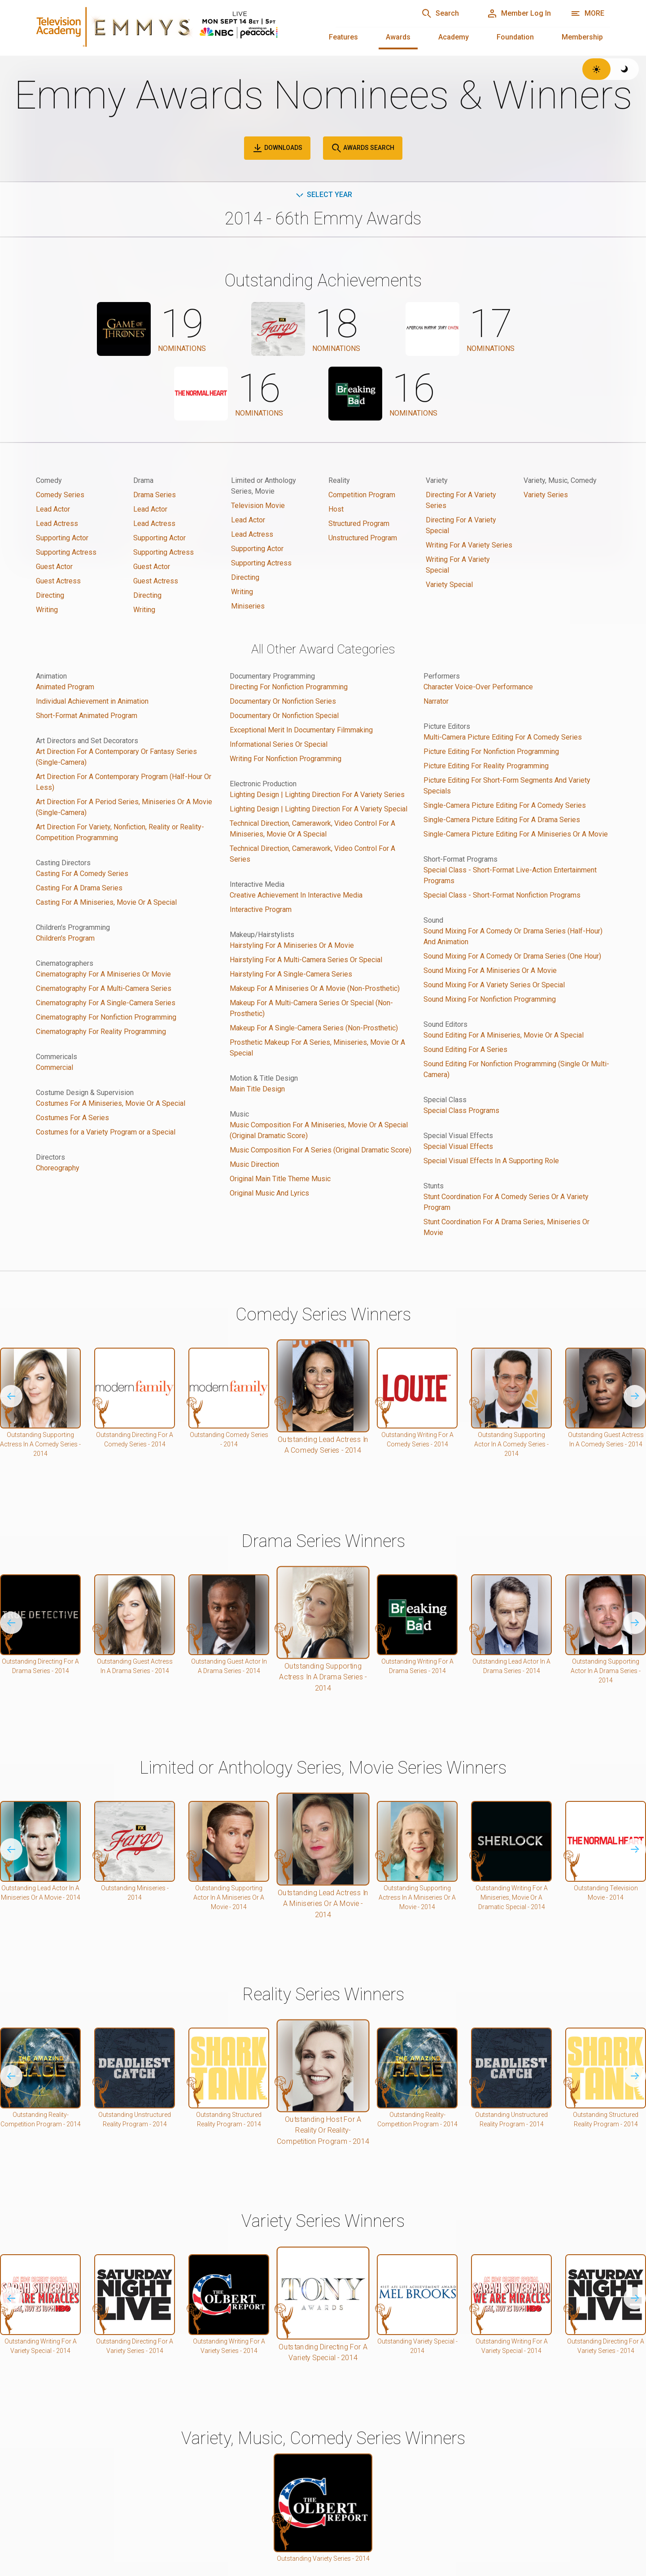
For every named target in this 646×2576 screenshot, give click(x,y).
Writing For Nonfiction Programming (285, 758)
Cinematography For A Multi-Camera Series (103, 988)
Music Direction (254, 1164)
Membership (582, 37)
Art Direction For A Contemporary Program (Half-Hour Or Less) (123, 782)
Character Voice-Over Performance (478, 687)
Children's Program (65, 938)
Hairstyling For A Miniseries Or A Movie (292, 945)
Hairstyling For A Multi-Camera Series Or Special (306, 959)
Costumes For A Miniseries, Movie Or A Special (110, 1103)
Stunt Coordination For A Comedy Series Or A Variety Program (506, 1202)
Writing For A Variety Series (469, 545)
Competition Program (361, 495)
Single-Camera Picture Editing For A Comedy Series (504, 805)
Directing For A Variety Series (461, 500)
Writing (47, 609)
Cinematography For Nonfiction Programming (106, 1017)
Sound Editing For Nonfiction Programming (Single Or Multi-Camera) (516, 1069)
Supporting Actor (62, 538)
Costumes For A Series (72, 1117)
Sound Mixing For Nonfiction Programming (489, 999)
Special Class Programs (461, 1110)
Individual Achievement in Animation (92, 701)
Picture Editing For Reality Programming (486, 766)
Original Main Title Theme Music (280, 1178)
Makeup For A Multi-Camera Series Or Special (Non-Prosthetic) (311, 1008)
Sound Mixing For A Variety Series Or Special (494, 985)
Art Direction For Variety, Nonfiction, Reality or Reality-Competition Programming (120, 832)
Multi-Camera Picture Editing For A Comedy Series (502, 737)
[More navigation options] (587, 13)
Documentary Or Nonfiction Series (283, 701)
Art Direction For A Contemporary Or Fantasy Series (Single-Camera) (116, 757)
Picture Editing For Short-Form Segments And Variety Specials (506, 785)
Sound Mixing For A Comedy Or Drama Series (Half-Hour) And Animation (512, 936)
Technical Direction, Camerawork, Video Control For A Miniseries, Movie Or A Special (312, 828)
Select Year (323, 194)
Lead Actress (57, 523)
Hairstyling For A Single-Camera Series (291, 974)
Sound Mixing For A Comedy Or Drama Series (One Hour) (512, 956)
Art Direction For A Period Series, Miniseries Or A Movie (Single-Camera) (124, 807)
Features (343, 37)
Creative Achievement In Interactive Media (296, 895)
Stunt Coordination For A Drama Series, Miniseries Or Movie (506, 1227)
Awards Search (362, 148)
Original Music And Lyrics (269, 1193)
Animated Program (65, 687)
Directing (50, 595)
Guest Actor (54, 566)
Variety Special (449, 584)
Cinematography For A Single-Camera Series (105, 1003)
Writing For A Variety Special (458, 564)
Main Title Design (257, 1089)
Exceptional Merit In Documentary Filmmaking (301, 730)
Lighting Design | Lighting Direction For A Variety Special (318, 809)
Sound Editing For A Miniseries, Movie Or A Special (503, 1035)
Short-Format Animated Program (86, 715)
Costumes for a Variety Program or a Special (105, 1132)
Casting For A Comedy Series (82, 873)
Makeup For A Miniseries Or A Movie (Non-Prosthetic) (315, 988)
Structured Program (358, 523)
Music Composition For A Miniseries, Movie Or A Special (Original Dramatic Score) (319, 1130)
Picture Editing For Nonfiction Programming (491, 751)
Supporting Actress (66, 552)
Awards (398, 37)
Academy (453, 37)
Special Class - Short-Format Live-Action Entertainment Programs (510, 875)
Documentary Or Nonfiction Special (284, 715)
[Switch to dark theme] (625, 69)
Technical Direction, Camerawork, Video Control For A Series (312, 853)
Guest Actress (58, 581)
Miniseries (248, 606)
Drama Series (154, 495)
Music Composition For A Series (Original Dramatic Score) (320, 1150)
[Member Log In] (519, 13)
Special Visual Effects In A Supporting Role (491, 1161)
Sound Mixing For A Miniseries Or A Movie (490, 970)
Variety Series (546, 495)
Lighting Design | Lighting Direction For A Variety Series (317, 794)
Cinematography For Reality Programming (101, 1031)
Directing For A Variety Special (461, 525)
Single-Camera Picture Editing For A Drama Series (501, 819)
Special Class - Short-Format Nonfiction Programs (502, 895)
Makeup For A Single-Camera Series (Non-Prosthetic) (314, 1028)
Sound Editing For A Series (465, 1049)
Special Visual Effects (458, 1146)
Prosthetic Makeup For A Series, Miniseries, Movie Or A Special (317, 1047)
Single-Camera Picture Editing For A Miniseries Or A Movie (515, 834)
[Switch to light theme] (596, 69)
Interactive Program (261, 909)
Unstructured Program (362, 538)
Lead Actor (53, 509)
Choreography (57, 1168)
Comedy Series (60, 495)
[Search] (440, 13)
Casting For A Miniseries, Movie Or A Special (106, 902)
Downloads (277, 148)
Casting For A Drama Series (79, 888)
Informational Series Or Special (278, 744)
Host (336, 509)
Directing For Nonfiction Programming (289, 687)
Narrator (436, 701)
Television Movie (258, 505)
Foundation (515, 37)
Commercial (54, 1067)
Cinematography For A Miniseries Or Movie (103, 974)
